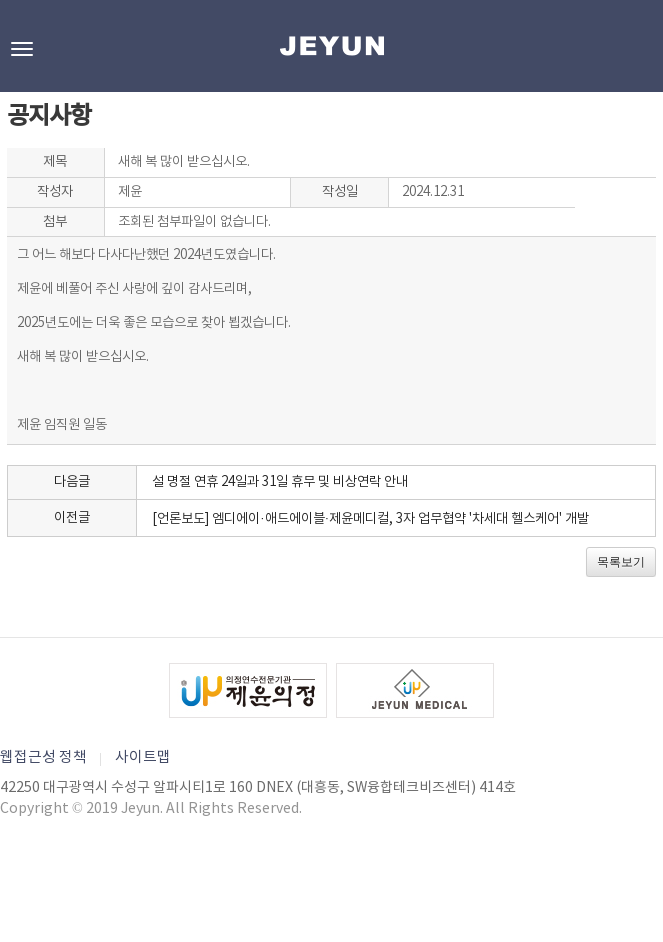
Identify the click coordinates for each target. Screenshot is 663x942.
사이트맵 (143, 757)
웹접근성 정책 (43, 757)
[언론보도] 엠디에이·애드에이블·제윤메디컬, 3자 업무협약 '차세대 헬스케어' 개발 (370, 519)
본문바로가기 (0, 0)
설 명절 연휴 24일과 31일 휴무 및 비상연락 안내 (280, 482)
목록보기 (621, 562)
